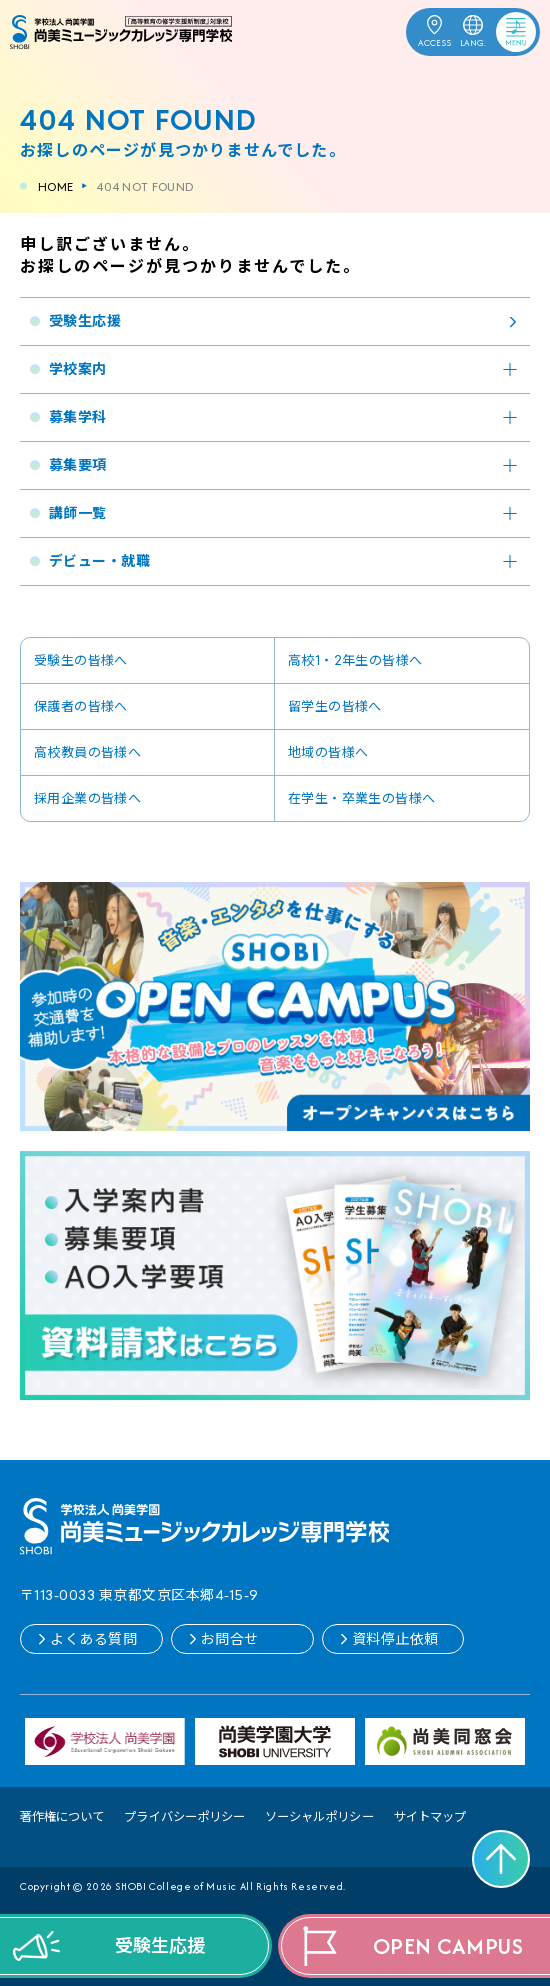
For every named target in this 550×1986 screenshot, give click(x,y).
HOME (55, 186)
